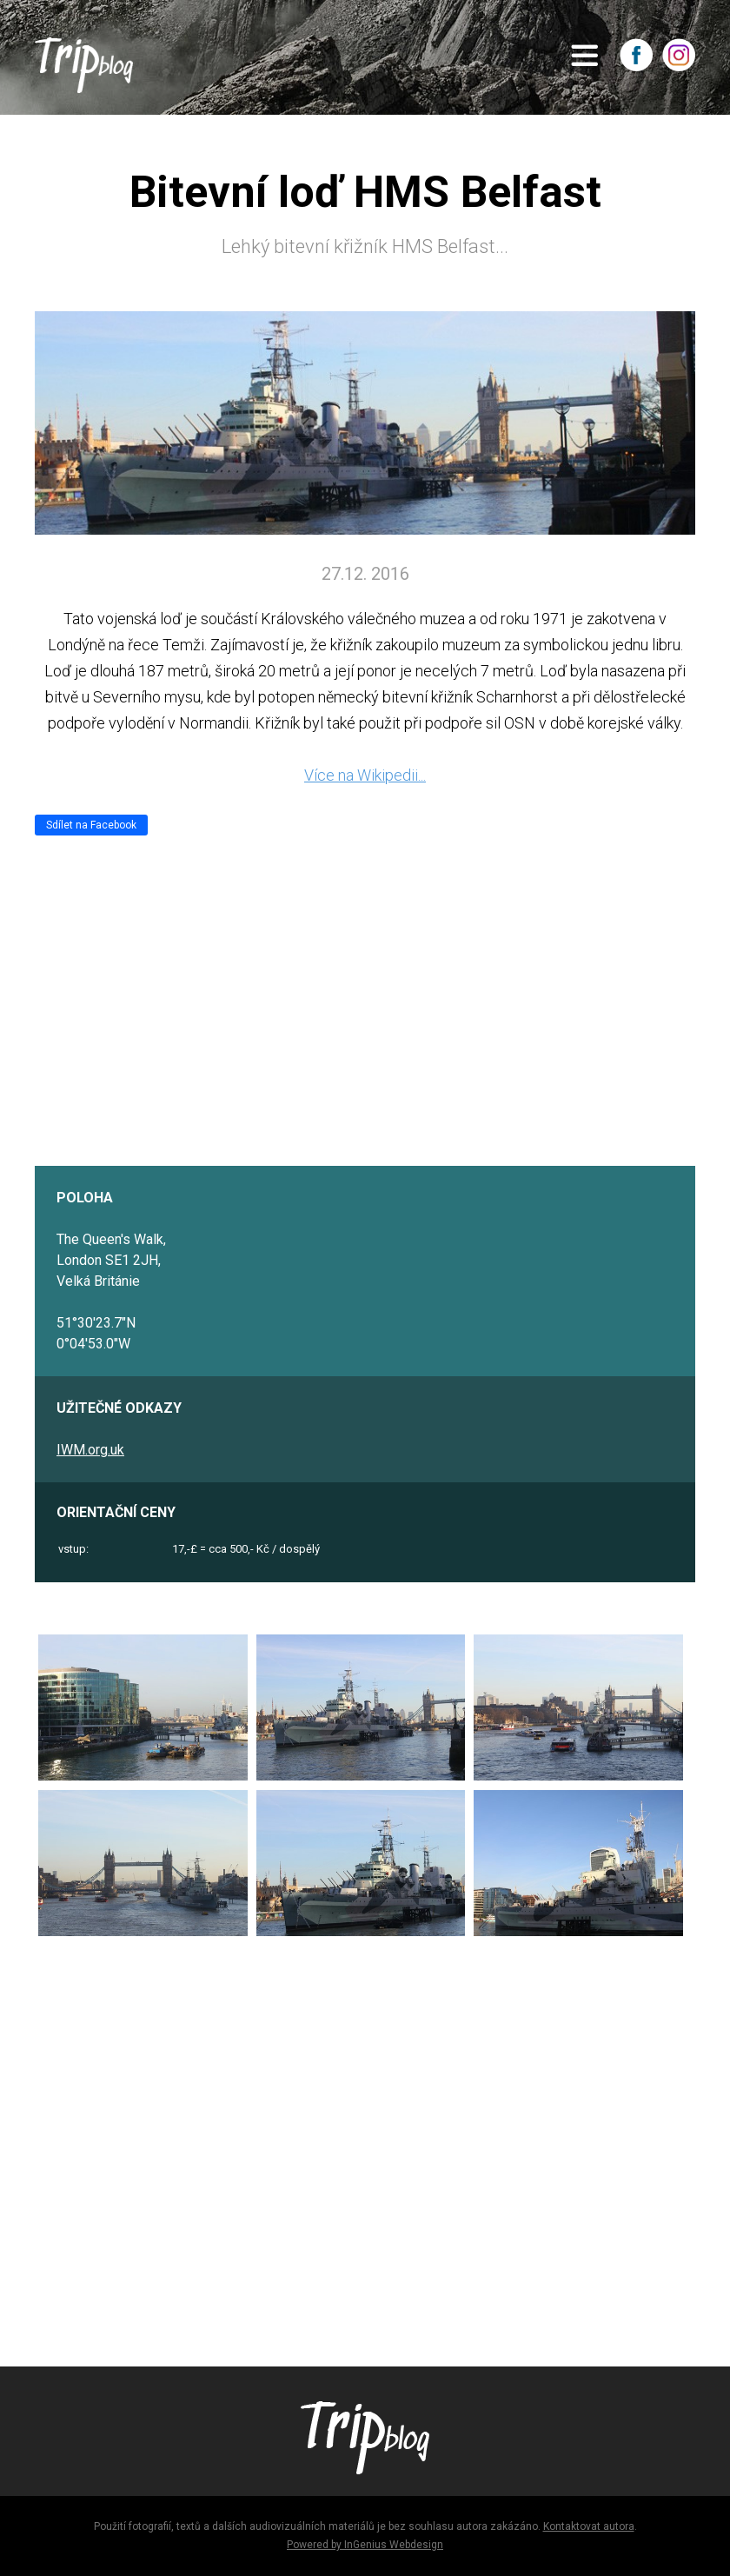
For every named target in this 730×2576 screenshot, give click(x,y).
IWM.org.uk (90, 1449)
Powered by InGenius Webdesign (365, 2545)
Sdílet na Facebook (91, 825)
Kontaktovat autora (588, 2526)
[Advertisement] (365, 2144)
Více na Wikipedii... (365, 775)
